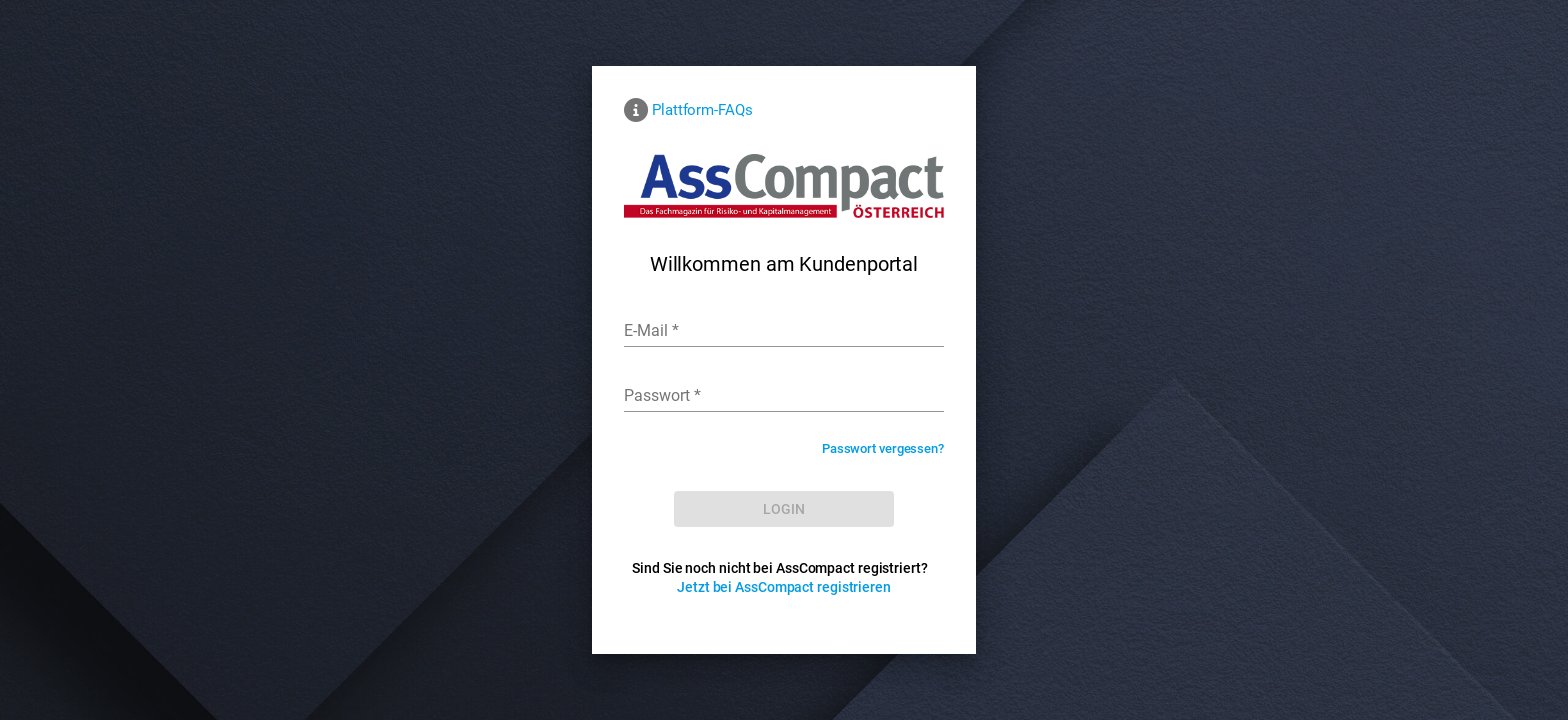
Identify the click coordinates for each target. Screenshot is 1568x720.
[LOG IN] (784, 509)
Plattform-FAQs (702, 110)
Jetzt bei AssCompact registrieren (784, 587)
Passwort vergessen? (883, 448)
